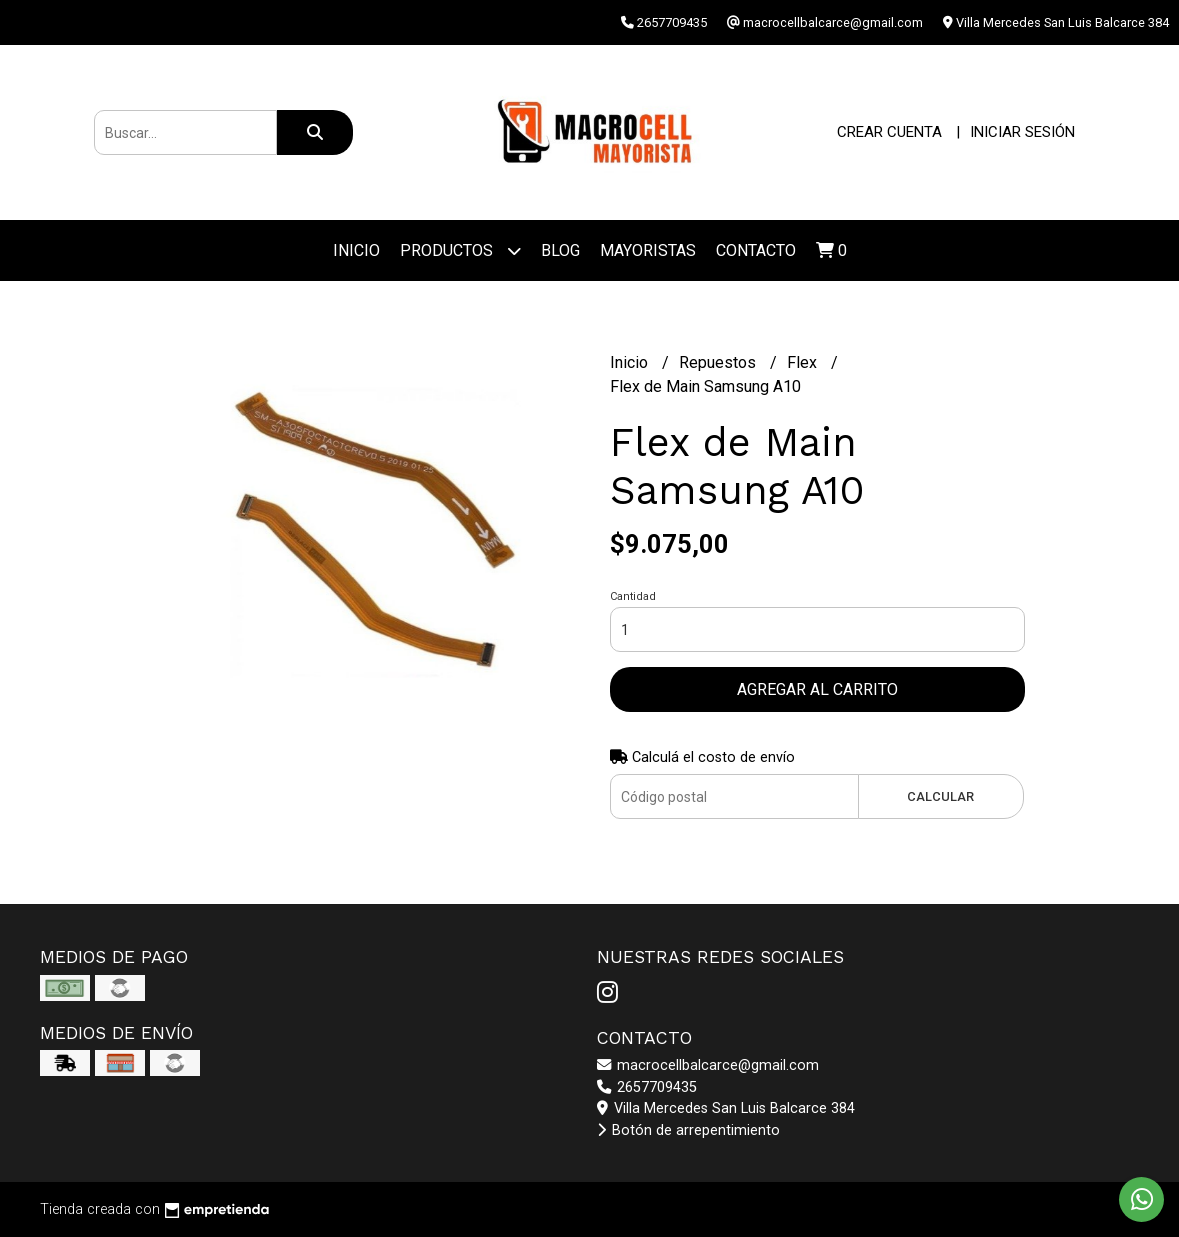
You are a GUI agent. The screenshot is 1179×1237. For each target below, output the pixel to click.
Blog (560, 250)
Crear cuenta (889, 132)
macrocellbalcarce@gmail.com (708, 1065)
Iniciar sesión (1022, 132)
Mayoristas (648, 250)
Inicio (356, 250)
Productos (460, 250)
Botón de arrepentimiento (688, 1130)
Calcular (940, 796)
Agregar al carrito (817, 689)
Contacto (756, 250)
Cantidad (633, 596)
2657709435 (647, 1087)
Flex (804, 362)
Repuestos (719, 362)
